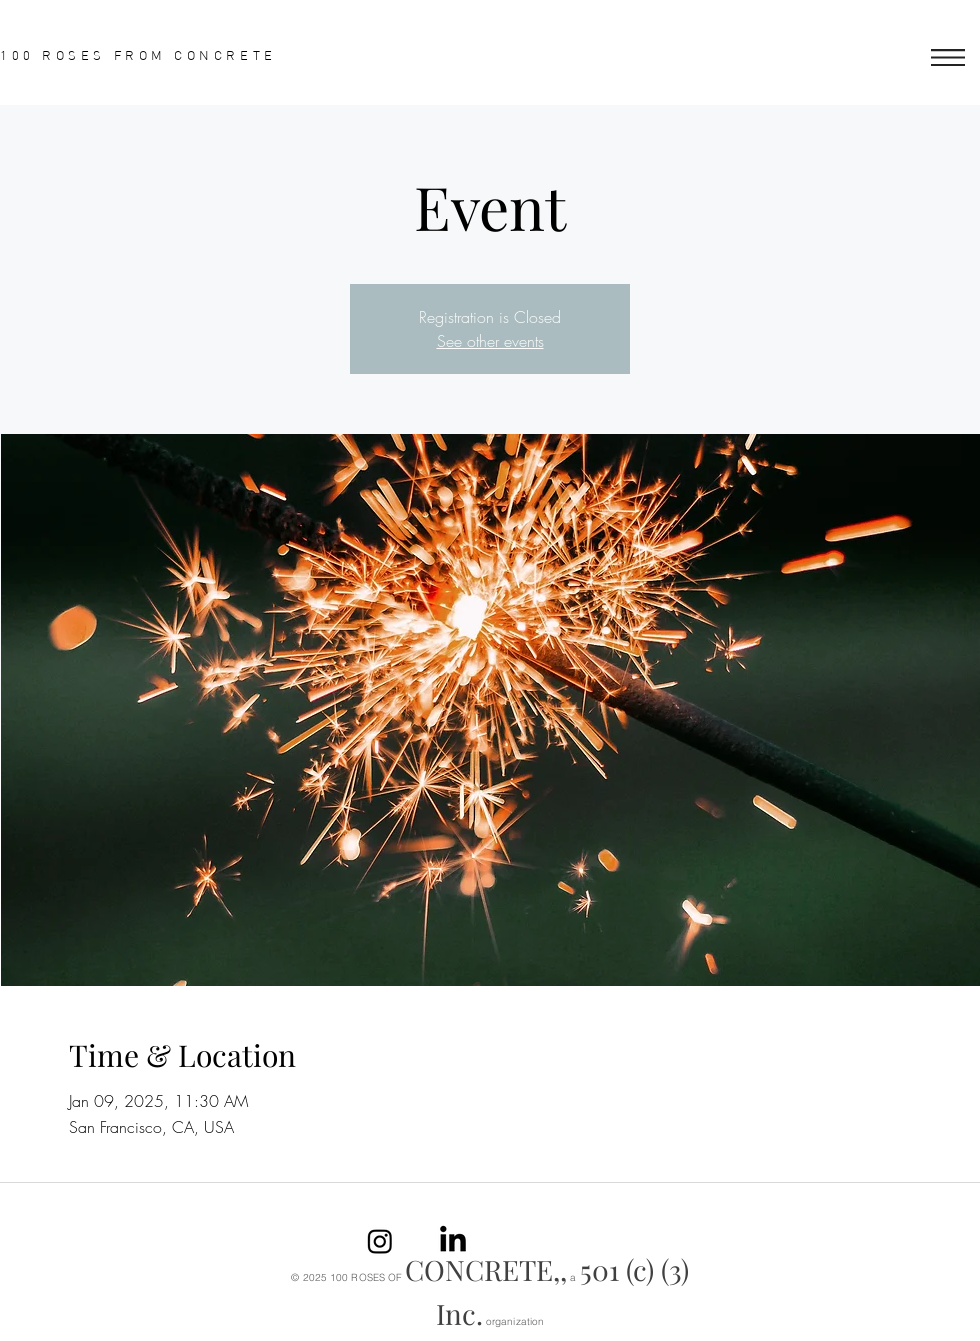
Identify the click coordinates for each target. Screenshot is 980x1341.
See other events (490, 341)
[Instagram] (380, 1241)
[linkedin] (453, 1241)
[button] (948, 57)
